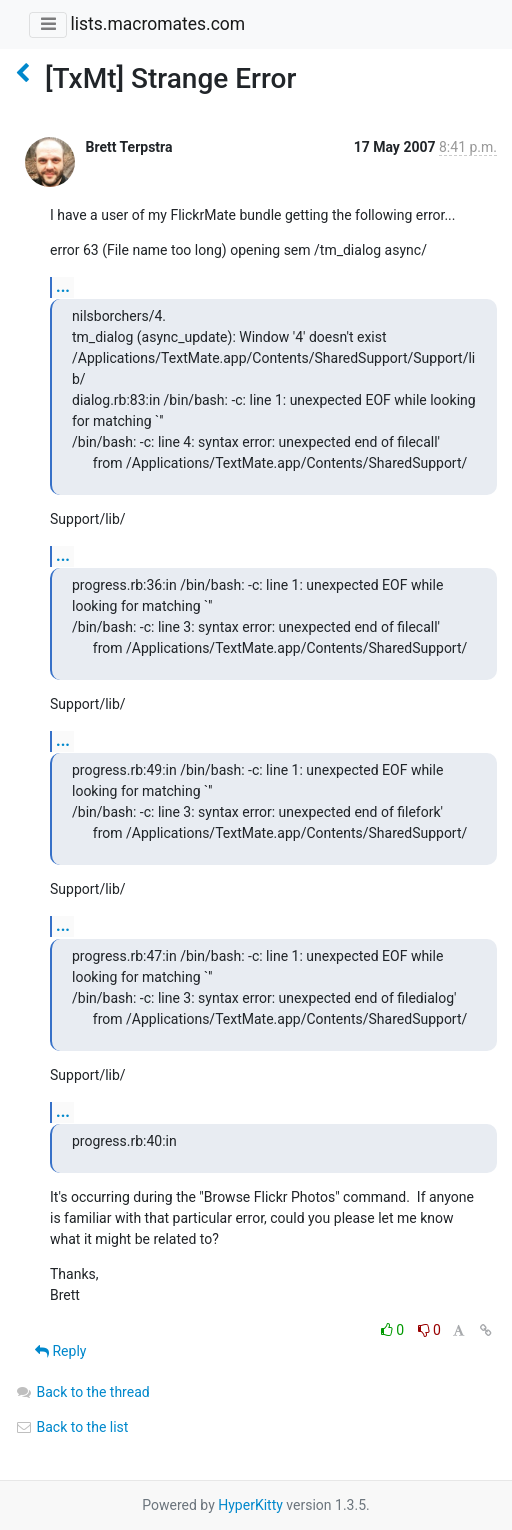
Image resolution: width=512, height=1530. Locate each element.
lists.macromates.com (157, 24)
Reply (60, 1351)
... (63, 286)
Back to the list (71, 1427)
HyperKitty (250, 1505)
